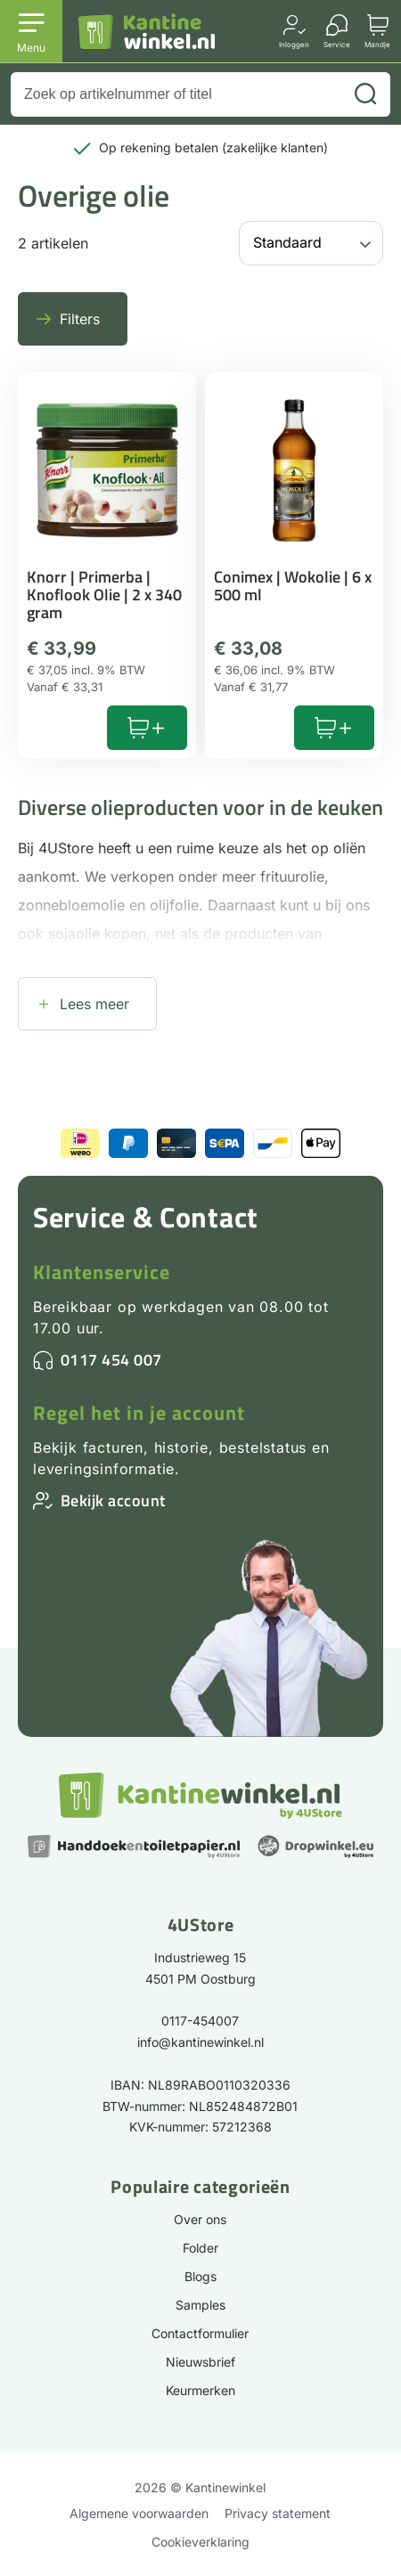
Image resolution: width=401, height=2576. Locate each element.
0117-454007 (200, 2020)
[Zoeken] (365, 94)
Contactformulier (200, 2333)
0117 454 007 (111, 1360)
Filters (80, 319)
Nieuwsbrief (200, 2361)
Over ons (200, 2219)
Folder (200, 2247)
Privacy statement (278, 2513)
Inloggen (294, 44)
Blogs (200, 2276)
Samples (200, 2304)
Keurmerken (200, 2390)
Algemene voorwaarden (139, 2513)
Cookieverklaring (200, 2541)
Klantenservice (101, 1272)
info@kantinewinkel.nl (200, 2042)
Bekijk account (113, 1500)
